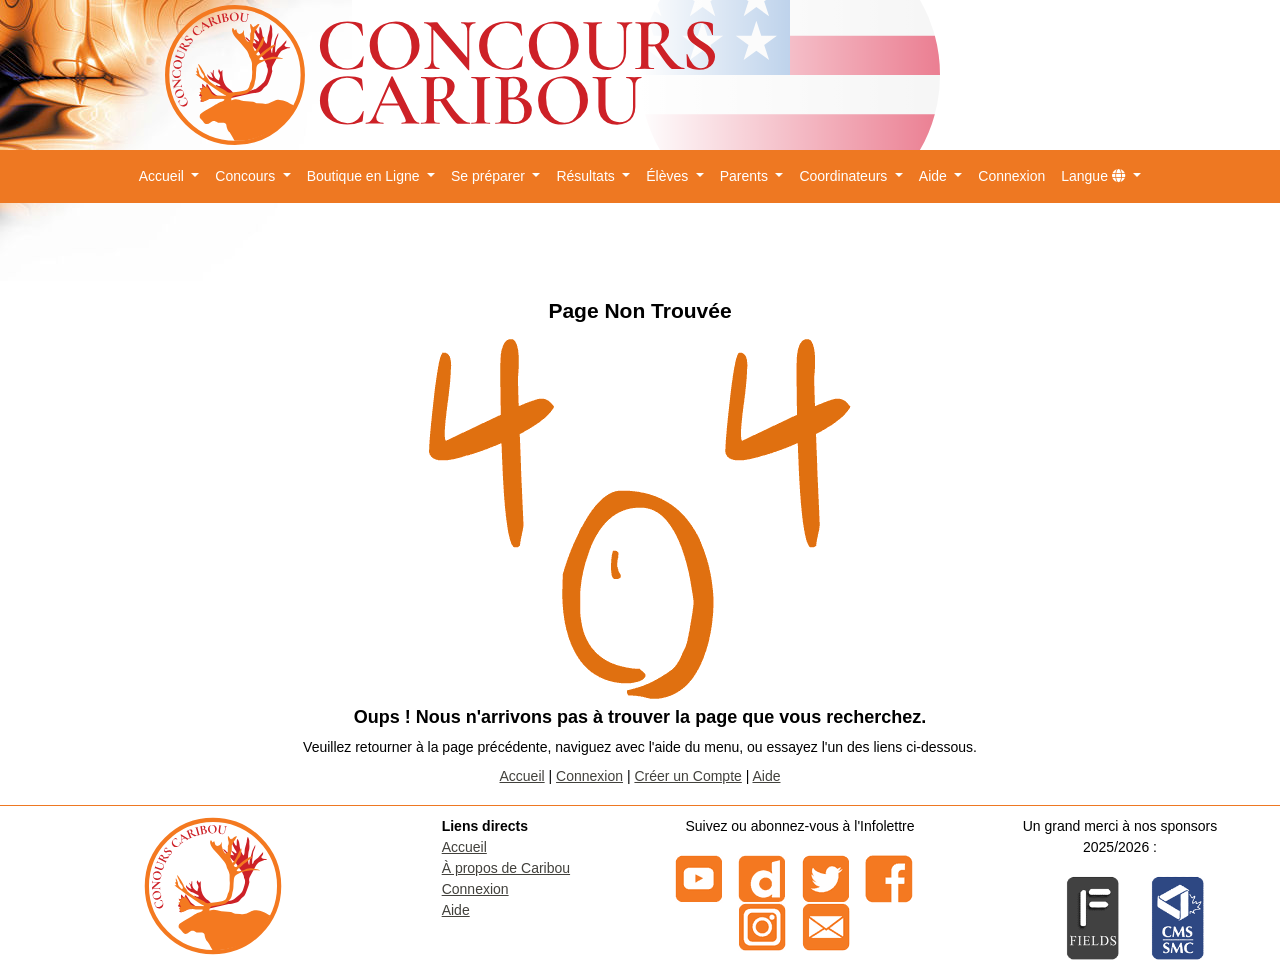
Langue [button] (1095, 176)
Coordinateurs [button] (845, 176)
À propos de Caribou (506, 868)
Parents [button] (746, 176)
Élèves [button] (669, 176)
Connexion (1011, 176)
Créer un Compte (687, 776)
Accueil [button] (163, 176)
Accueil (522, 776)
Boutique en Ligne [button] (365, 176)
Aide (766, 776)
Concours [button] (247, 176)
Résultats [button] (587, 176)
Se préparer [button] (490, 176)
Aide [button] (935, 176)
